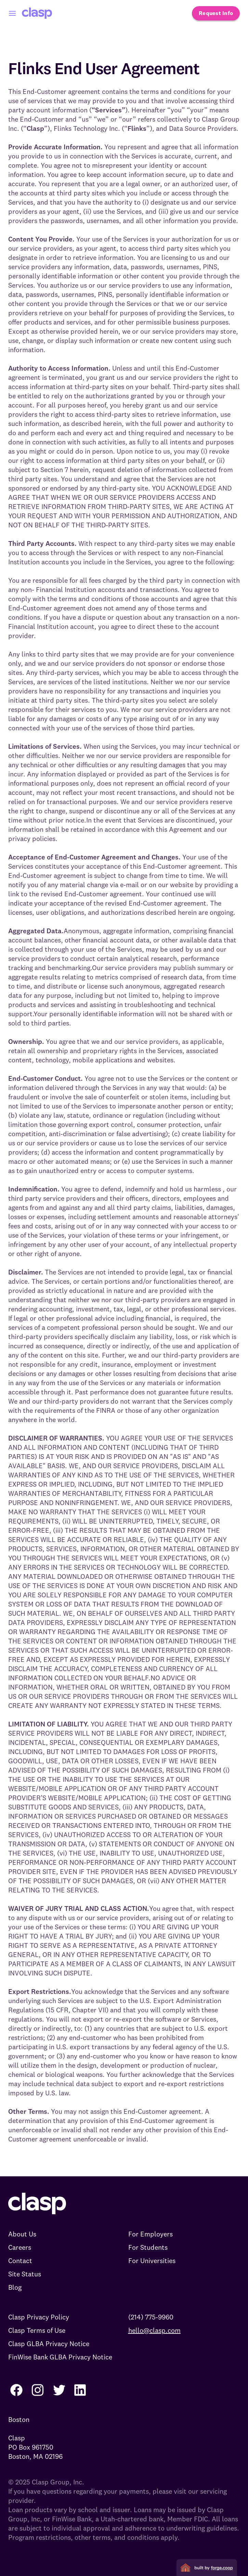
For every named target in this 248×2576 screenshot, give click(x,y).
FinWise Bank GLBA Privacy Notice (60, 2357)
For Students (148, 2247)
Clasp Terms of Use (36, 2330)
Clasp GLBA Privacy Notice (48, 2343)
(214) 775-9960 (150, 2317)
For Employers (150, 2234)
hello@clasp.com (154, 2330)
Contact (20, 2260)
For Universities (151, 2260)
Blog (15, 2287)
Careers (19, 2247)
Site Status (24, 2274)
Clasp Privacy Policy (38, 2317)
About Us (22, 2234)
